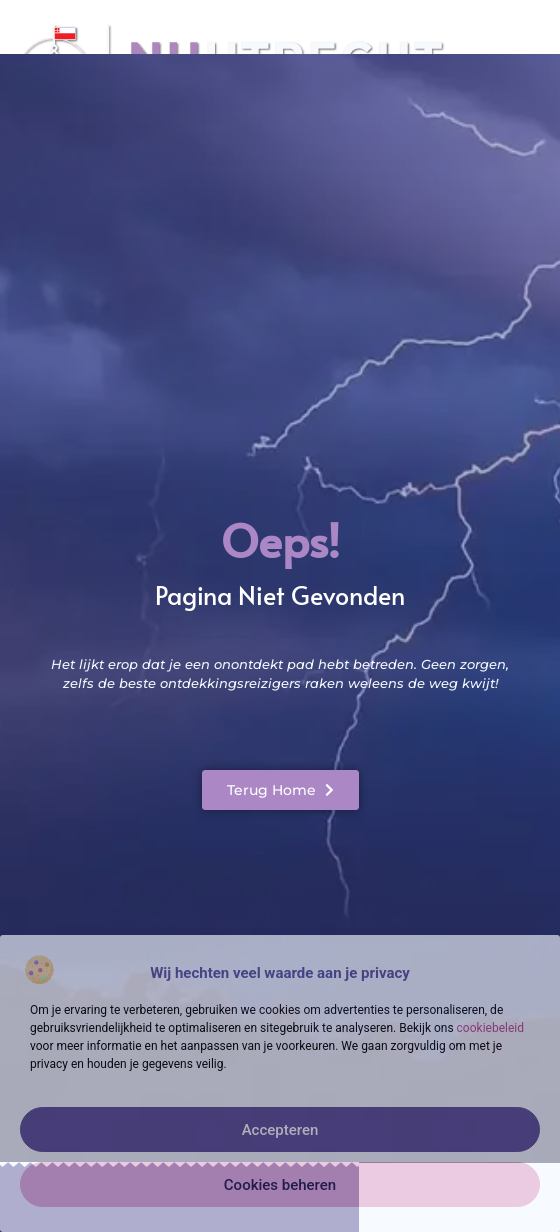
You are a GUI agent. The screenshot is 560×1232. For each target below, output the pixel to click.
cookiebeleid (490, 1028)
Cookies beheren (280, 1185)
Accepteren (280, 1130)
